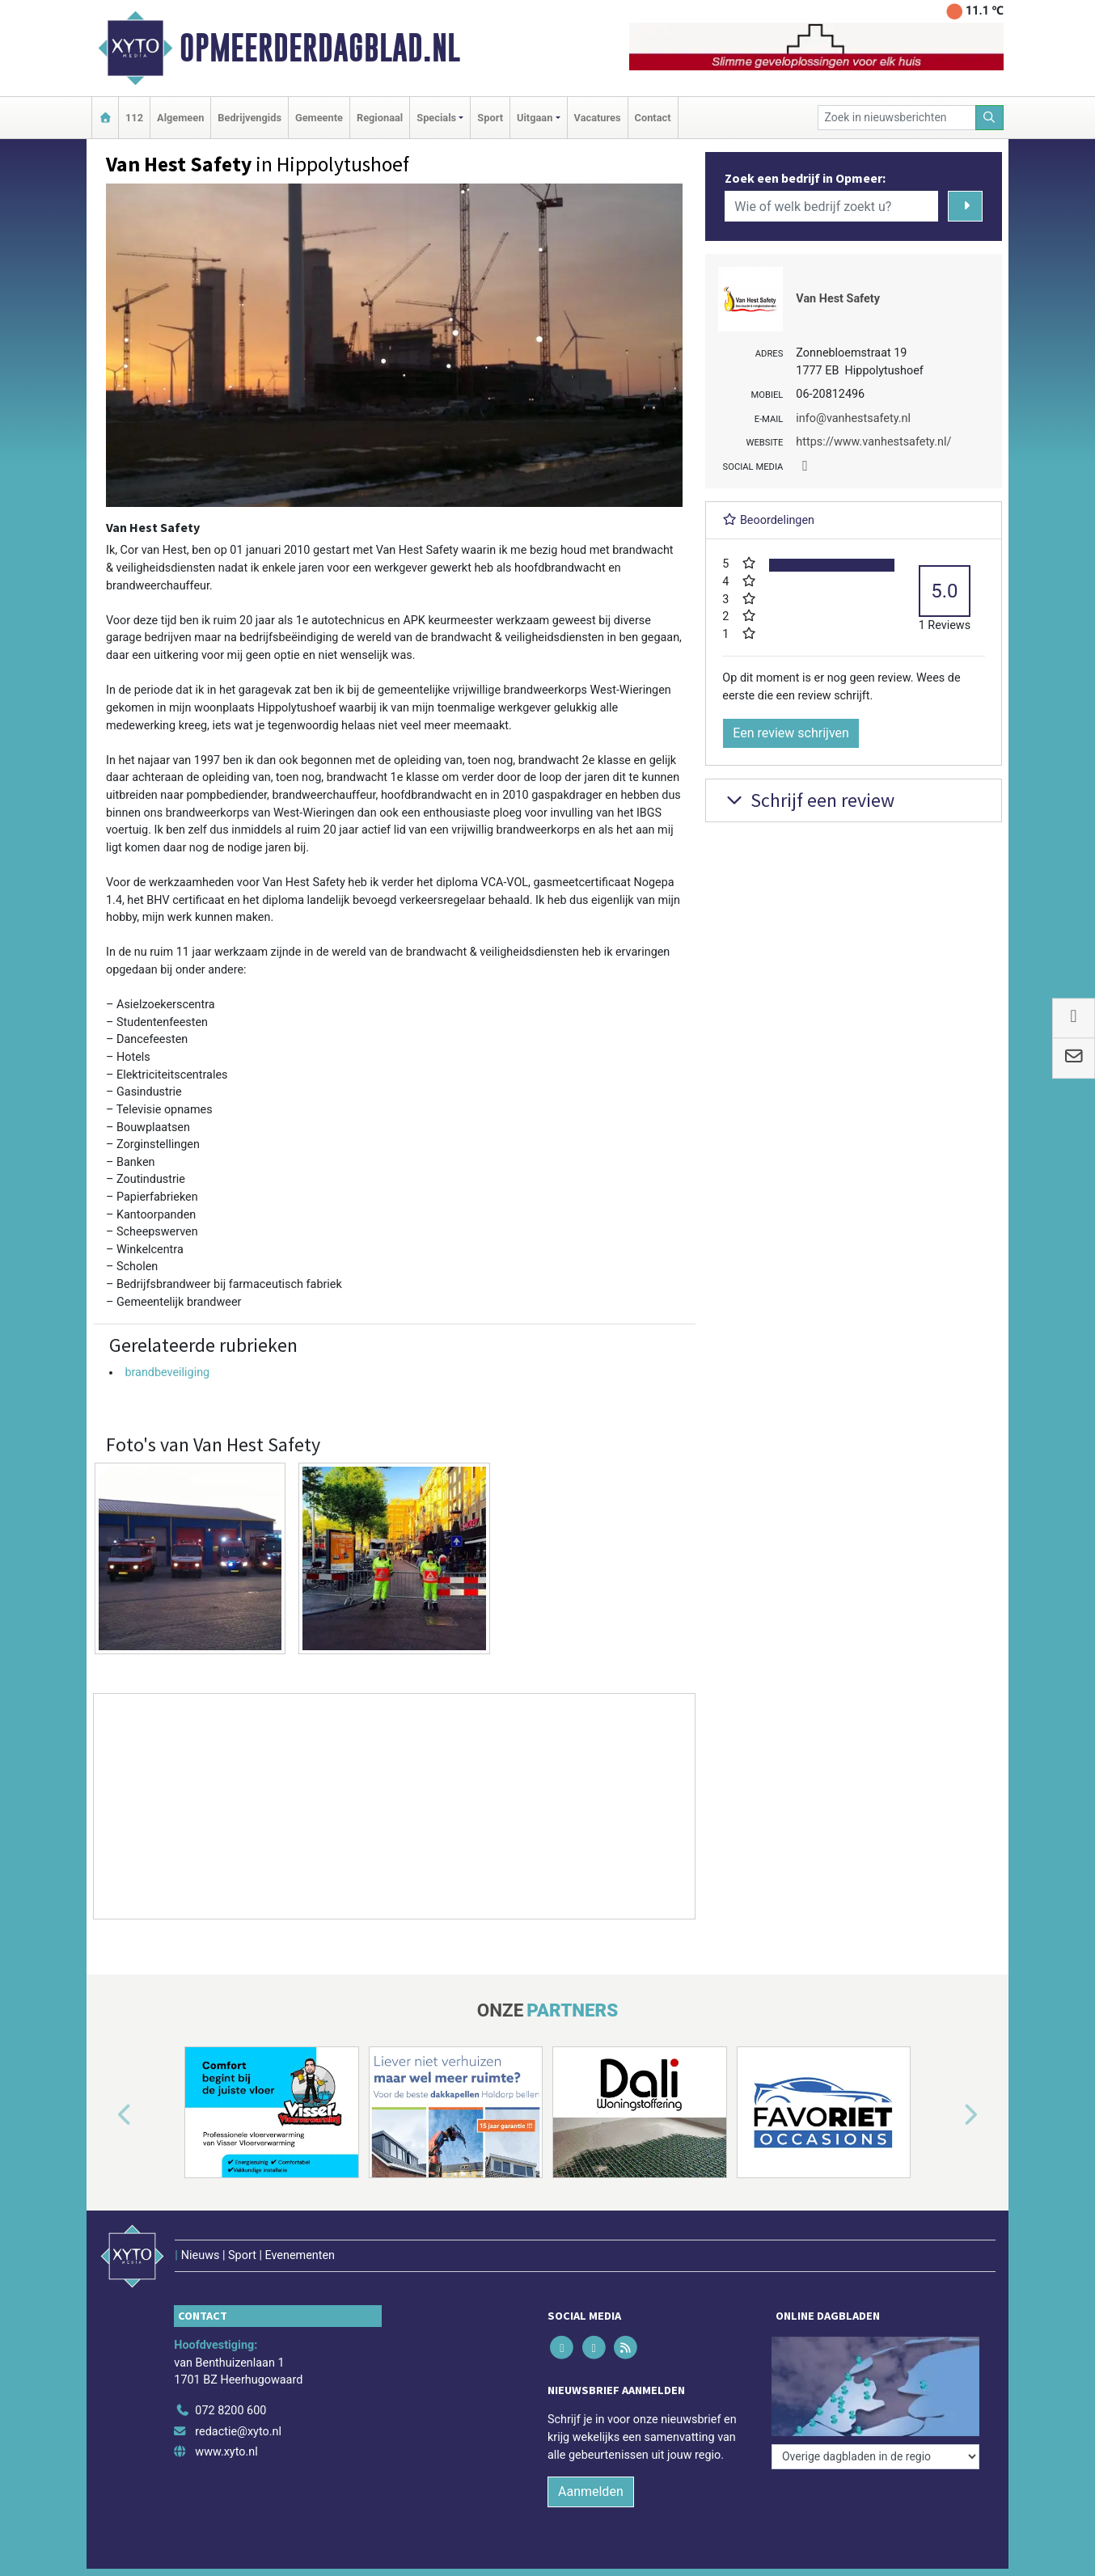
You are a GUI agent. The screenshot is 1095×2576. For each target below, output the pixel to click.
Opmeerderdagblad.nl (320, 47)
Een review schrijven (791, 733)
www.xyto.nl (226, 2452)
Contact (653, 118)
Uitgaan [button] (534, 118)
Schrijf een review (808, 800)
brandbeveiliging (167, 1372)
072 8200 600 (230, 2411)
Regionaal (380, 118)
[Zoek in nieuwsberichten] (897, 117)
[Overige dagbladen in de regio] (875, 2456)
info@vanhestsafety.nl (853, 418)
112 (134, 118)
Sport (490, 118)
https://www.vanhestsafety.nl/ (873, 442)
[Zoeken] (989, 117)
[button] (106, 2115)
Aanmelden (591, 2491)
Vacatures (597, 118)
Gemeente (319, 118)
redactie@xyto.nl (238, 2432)
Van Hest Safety (838, 299)
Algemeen (180, 118)
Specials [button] (436, 118)
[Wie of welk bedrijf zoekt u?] (831, 206)
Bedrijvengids (249, 118)
